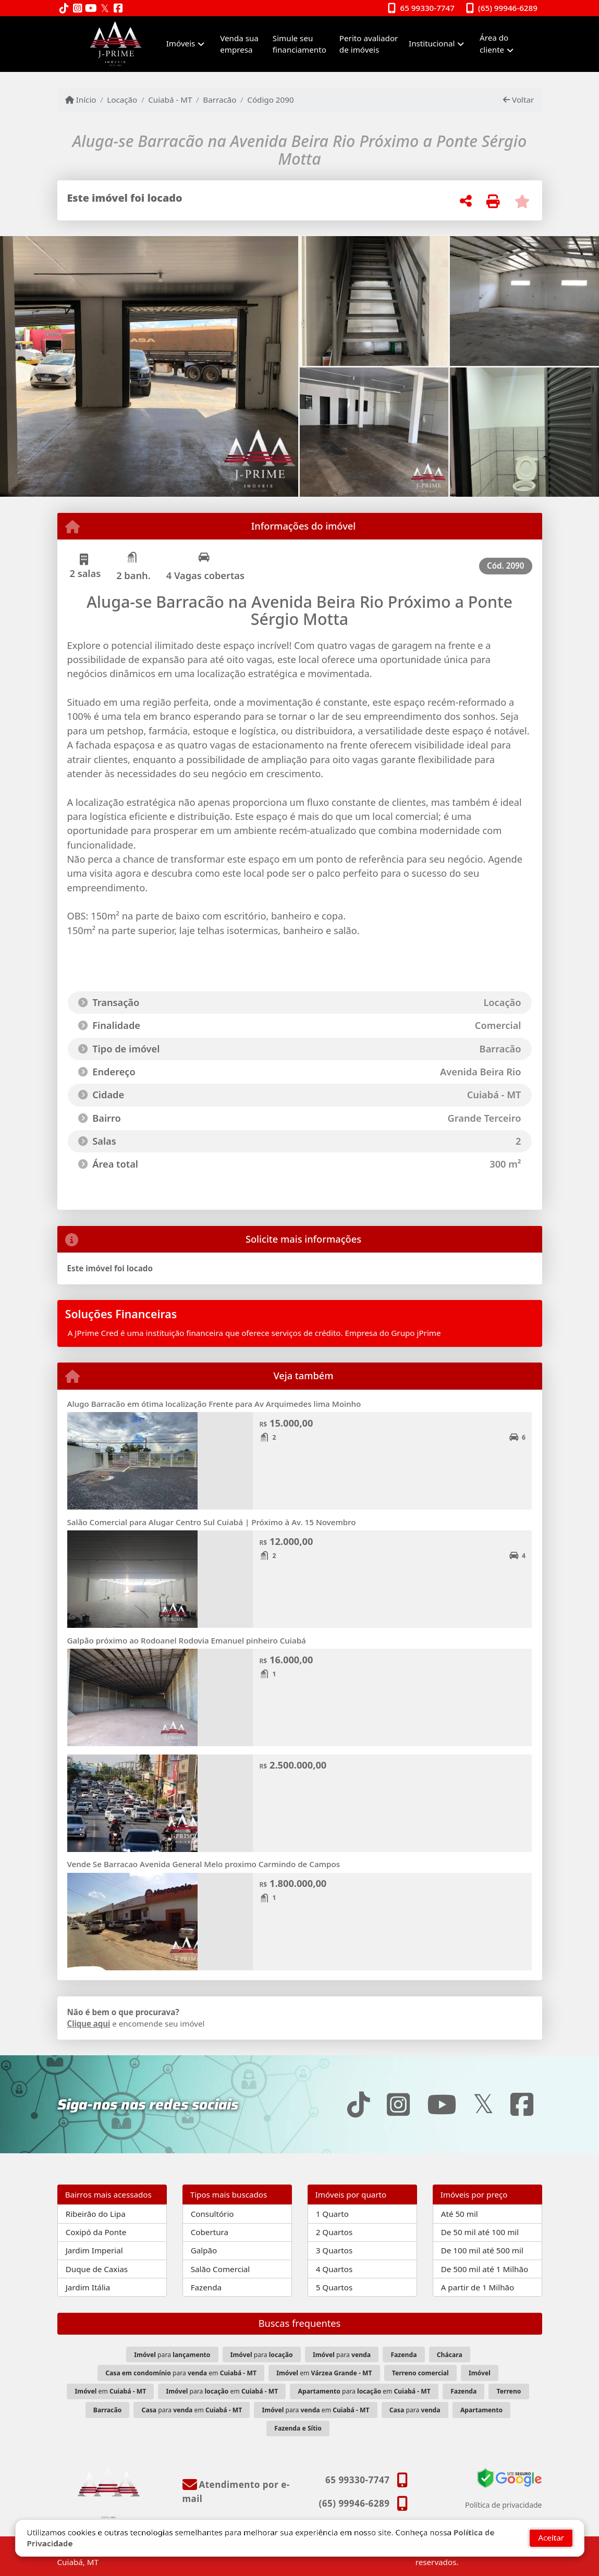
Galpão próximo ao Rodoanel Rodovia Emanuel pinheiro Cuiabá (186, 1640)
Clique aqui (89, 2023)
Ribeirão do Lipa (96, 2214)
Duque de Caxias (97, 2269)
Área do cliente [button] (494, 43)
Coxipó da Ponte (96, 2232)
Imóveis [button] (180, 43)
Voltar (518, 99)
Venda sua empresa (239, 44)
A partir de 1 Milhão (478, 2287)
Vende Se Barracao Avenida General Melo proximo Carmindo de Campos (203, 1864)
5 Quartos (334, 2287)
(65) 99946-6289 (507, 8)
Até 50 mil (459, 2214)
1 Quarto (332, 2214)
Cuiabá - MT (170, 99)
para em (180, 2373)
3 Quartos (334, 2250)
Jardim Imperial (94, 2250)
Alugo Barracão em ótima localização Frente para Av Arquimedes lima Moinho (214, 1404)
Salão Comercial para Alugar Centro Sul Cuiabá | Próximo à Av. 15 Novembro (211, 1522)
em (324, 2373)
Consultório (212, 2214)
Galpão (204, 2250)
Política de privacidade (503, 2505)
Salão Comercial (220, 2269)
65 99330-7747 (427, 8)
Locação (122, 99)
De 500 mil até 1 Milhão (484, 2269)
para (172, 2354)
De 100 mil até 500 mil (482, 2250)
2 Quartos (334, 2232)
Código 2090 (270, 99)
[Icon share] (64, 9)
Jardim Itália (88, 2287)
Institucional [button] (432, 43)
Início (80, 99)
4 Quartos (334, 2269)
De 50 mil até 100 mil (480, 2232)
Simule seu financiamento (299, 44)
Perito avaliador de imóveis (368, 44)
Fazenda (206, 2287)
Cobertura (209, 2232)
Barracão (219, 99)
